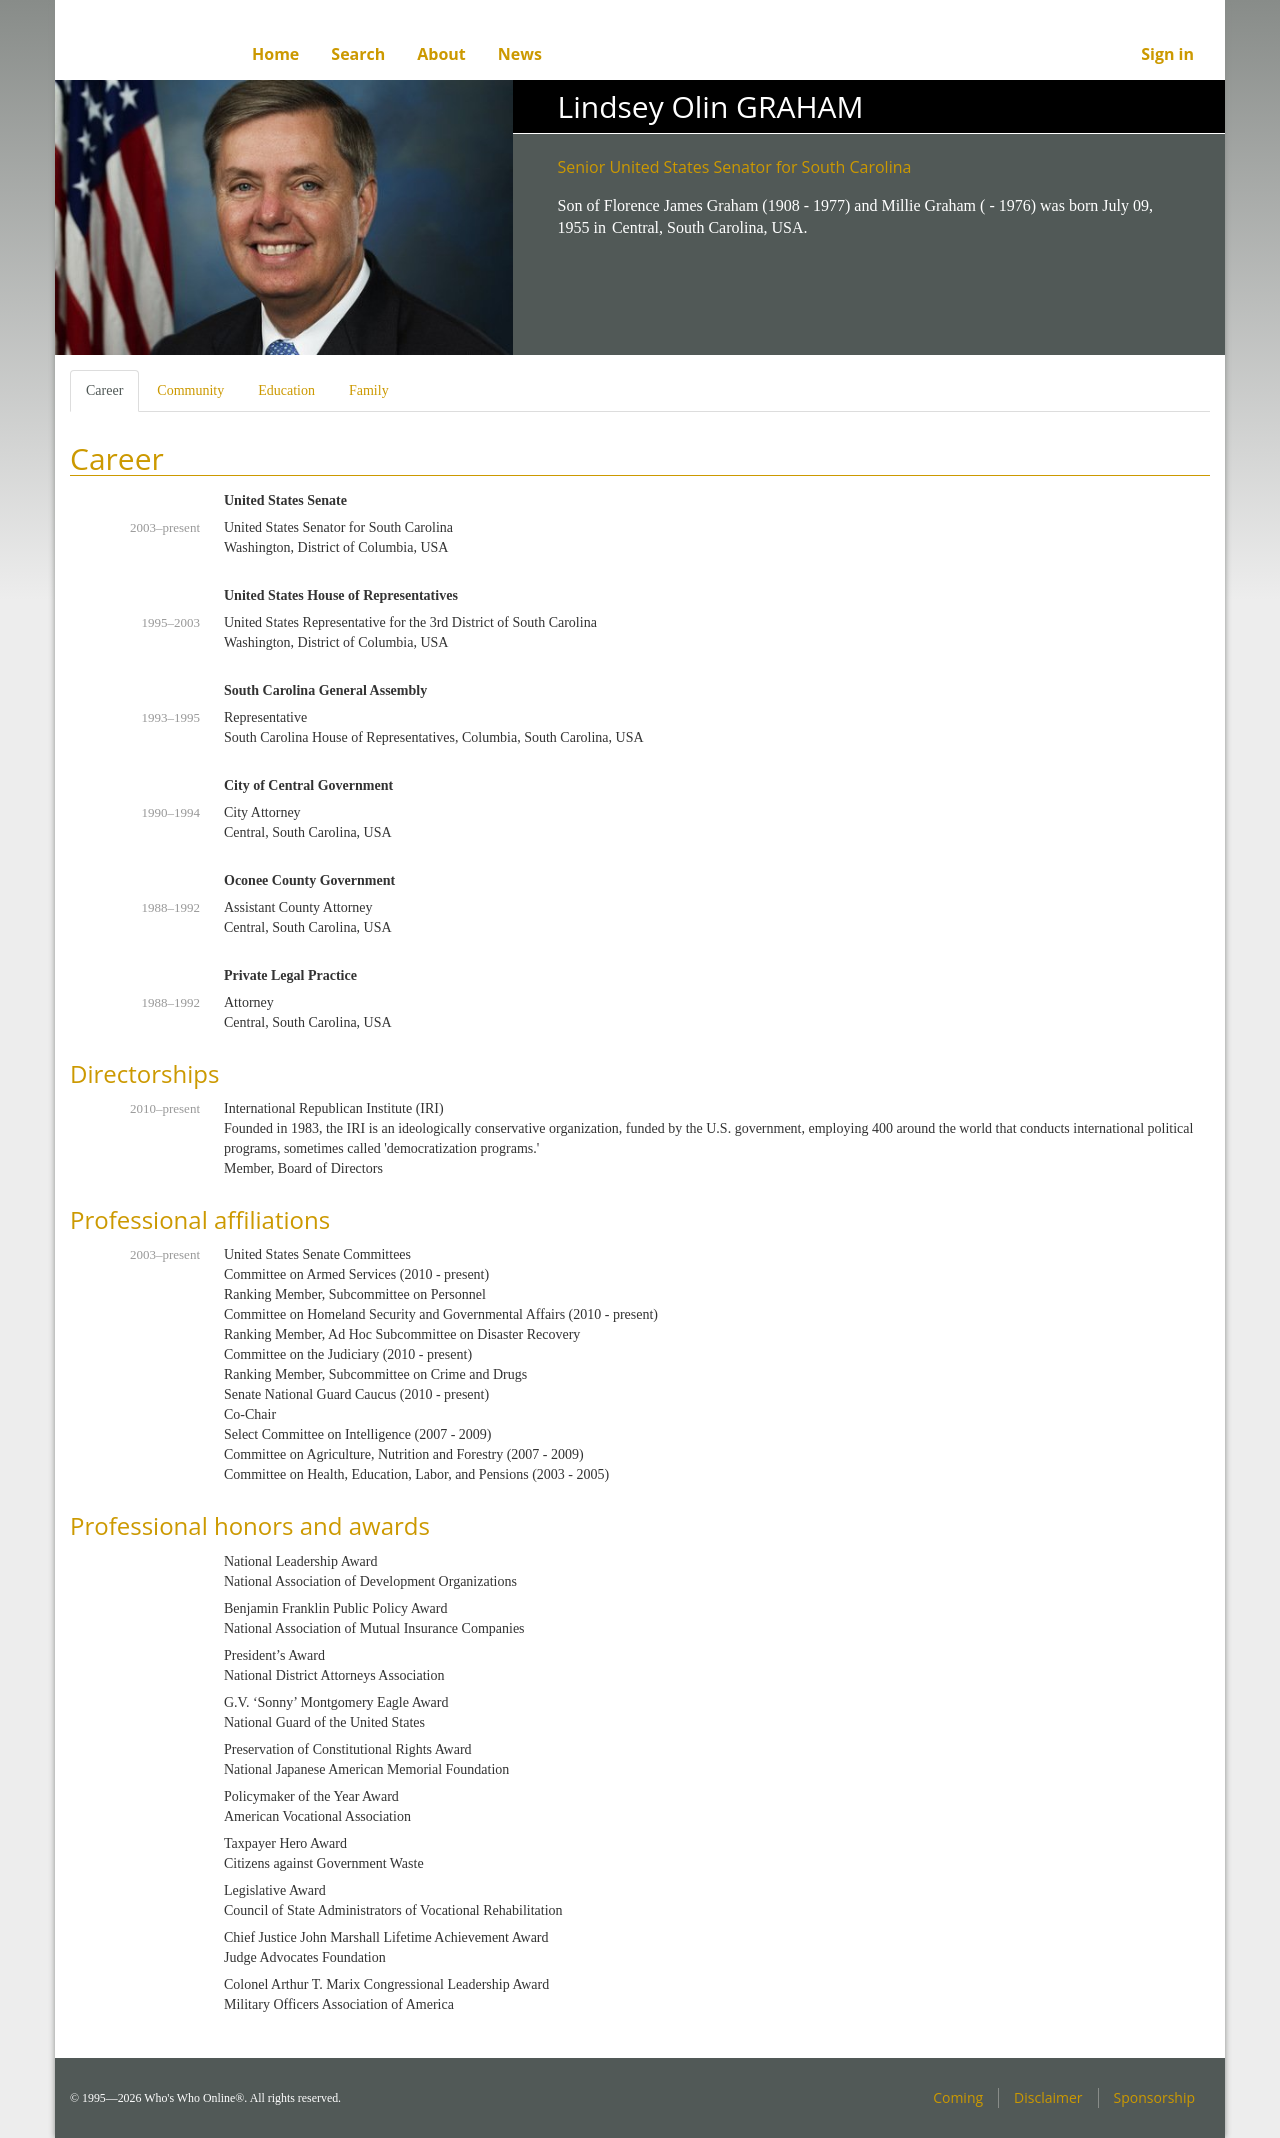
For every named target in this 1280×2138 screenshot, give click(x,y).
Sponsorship (1154, 2097)
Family (369, 390)
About (441, 54)
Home (275, 54)
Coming (958, 2097)
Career (112, 396)
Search (358, 54)
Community (190, 390)
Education (286, 390)
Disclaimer (1048, 2097)
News (520, 54)
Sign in (1167, 54)
